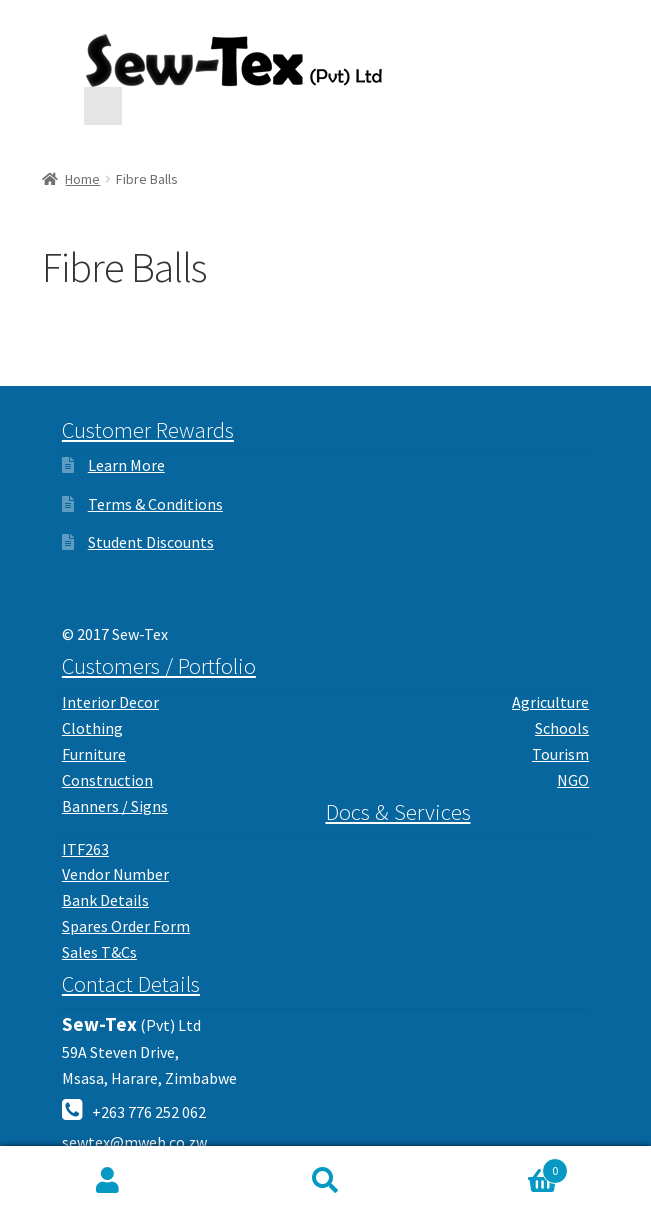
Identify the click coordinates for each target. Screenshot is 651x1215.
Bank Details (105, 900)
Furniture (94, 754)
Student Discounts (151, 542)
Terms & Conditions (155, 504)
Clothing (92, 728)
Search (325, 1181)
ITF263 (85, 849)
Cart (501, 1166)
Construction (107, 780)
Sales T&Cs (99, 952)
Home (82, 179)
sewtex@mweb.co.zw (134, 1142)
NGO (573, 780)
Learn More (126, 465)
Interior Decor (110, 702)
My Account (108, 1181)
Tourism (560, 754)
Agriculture (550, 702)
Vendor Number (115, 874)
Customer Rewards (148, 430)
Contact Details (131, 984)
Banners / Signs (115, 806)
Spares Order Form (126, 926)
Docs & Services (398, 812)
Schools (562, 728)
